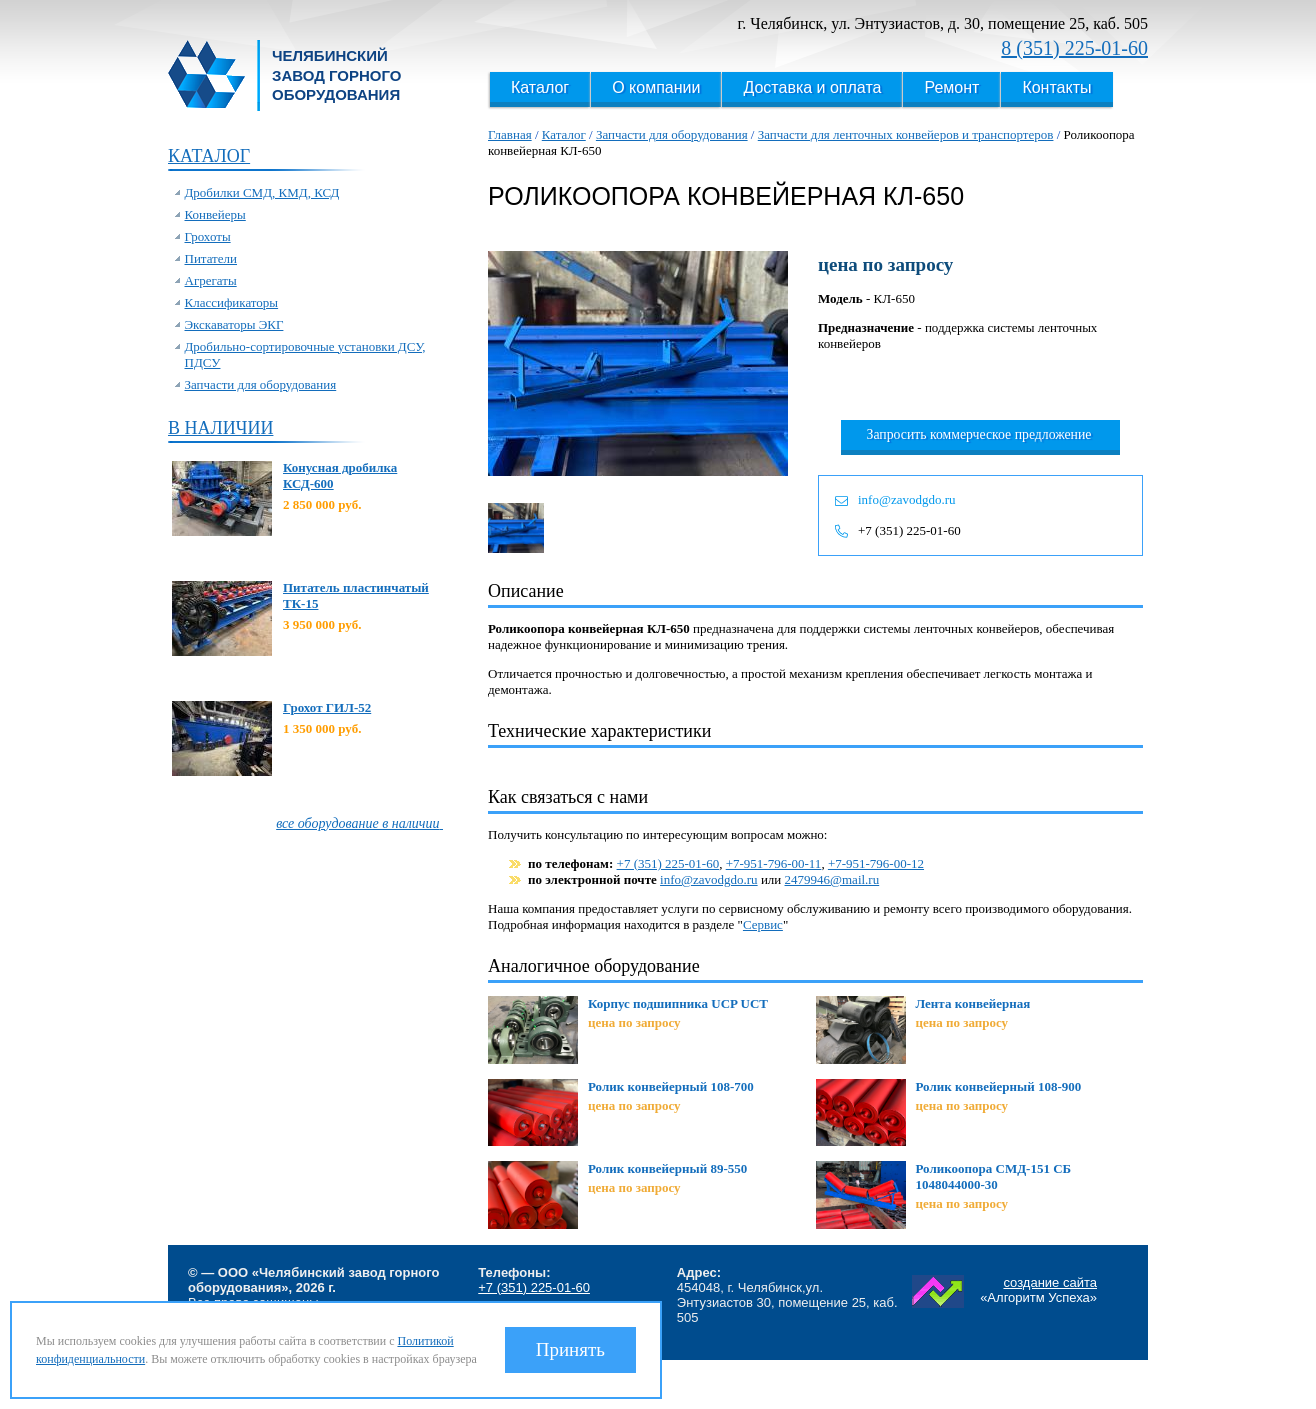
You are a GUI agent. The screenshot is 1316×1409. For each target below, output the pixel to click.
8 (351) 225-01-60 (1074, 48)
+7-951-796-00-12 (876, 863)
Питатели (211, 258)
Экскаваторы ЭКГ (234, 324)
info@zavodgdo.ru (907, 499)
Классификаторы (232, 302)
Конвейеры (215, 214)
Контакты (1056, 87)
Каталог (540, 87)
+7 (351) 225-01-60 (909, 530)
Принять (570, 1349)
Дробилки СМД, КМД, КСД (262, 192)
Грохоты (208, 236)
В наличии (220, 428)
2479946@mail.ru (832, 879)
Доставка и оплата (812, 87)
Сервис (763, 924)
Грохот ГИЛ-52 (327, 707)
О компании (656, 87)
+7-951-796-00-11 (774, 863)
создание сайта (1050, 1282)
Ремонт (951, 87)
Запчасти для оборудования (261, 384)
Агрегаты (211, 280)
